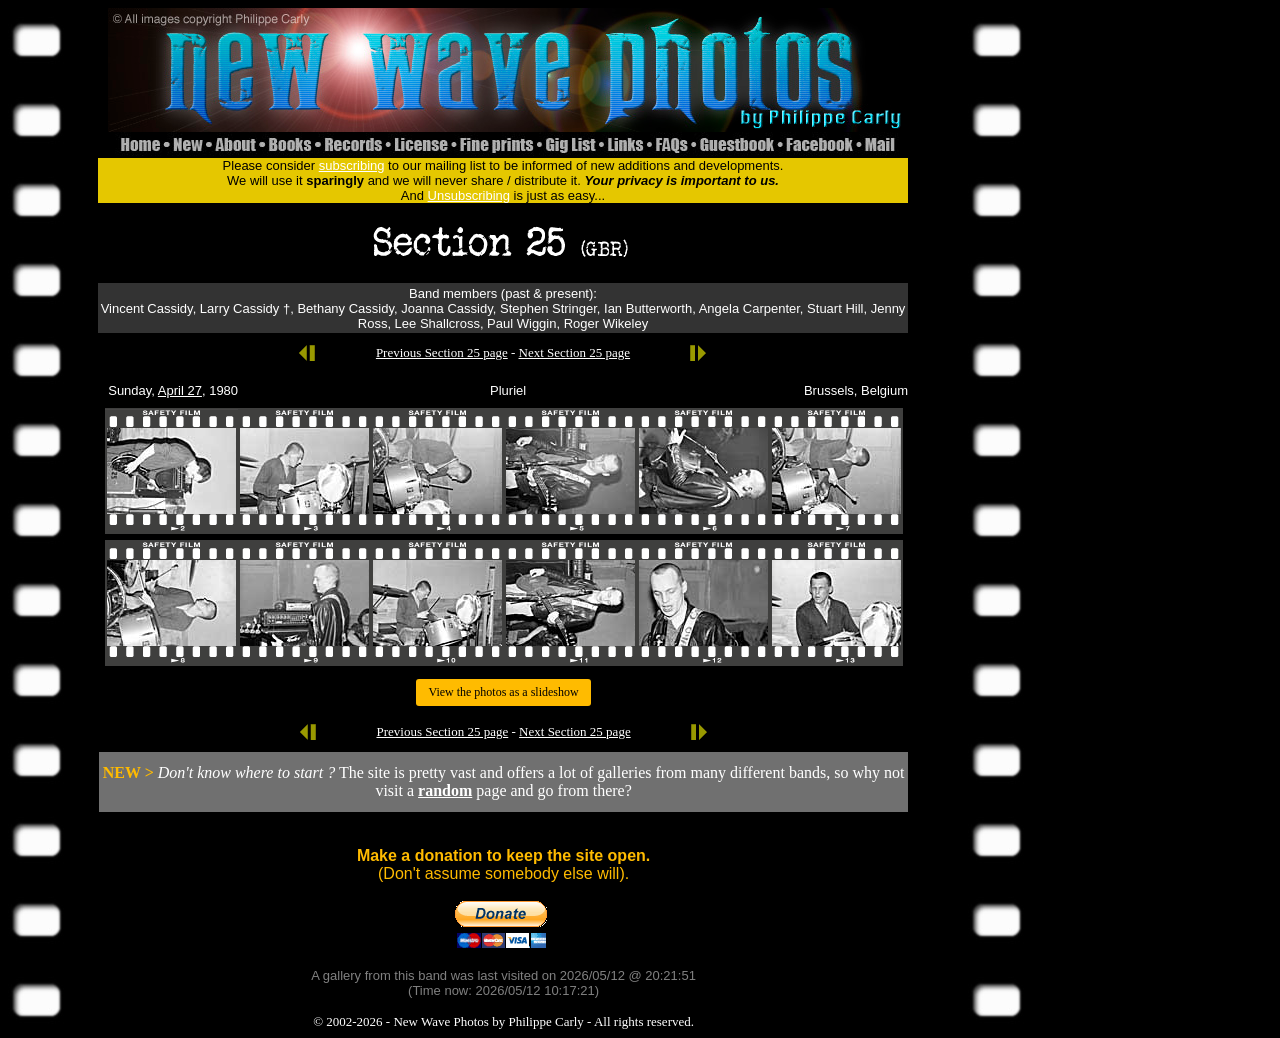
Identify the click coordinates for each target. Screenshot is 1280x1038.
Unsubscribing (469, 195)
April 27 (180, 390)
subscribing (352, 165)
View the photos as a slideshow (503, 692)
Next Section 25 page (575, 352)
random (445, 790)
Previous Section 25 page (442, 352)
